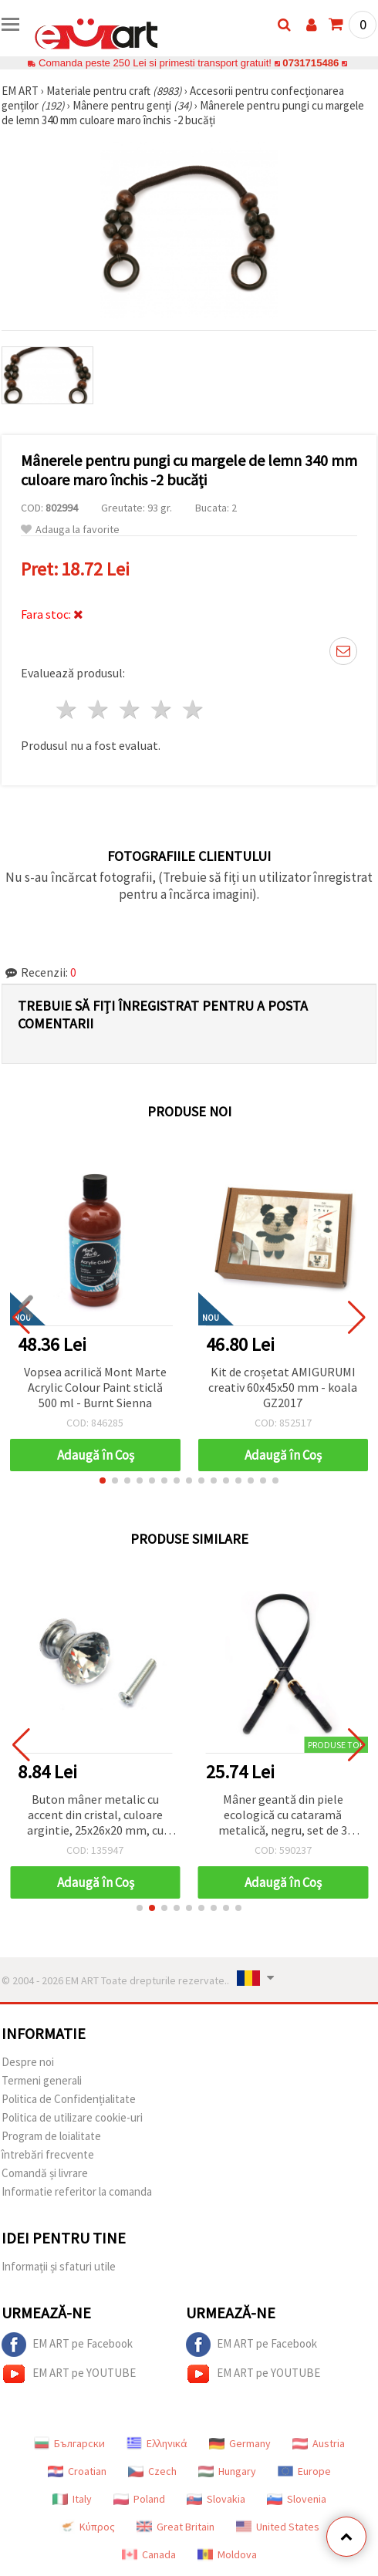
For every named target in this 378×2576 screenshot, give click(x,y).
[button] (103, 1480)
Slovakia (216, 2499)
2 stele (99, 709)
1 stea (67, 709)
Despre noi (28, 2061)
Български (69, 2443)
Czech (152, 2471)
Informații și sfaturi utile (59, 2266)
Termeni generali (42, 2080)
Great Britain (175, 2526)
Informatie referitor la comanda (77, 2191)
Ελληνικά (157, 2443)
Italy (72, 2499)
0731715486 (310, 63)
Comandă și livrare (45, 2173)
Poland (139, 2499)
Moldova (227, 2554)
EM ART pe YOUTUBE (69, 2374)
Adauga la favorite (70, 529)
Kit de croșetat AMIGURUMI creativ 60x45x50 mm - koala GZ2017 (282, 1387)
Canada (149, 2554)
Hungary (227, 2471)
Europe (304, 2471)
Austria (318, 2443)
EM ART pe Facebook (67, 2344)
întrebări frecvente (48, 2154)
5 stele (193, 709)
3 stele (131, 709)
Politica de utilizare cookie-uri (72, 2117)
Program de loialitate (51, 2136)
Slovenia (296, 2499)
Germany (240, 2443)
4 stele (161, 709)
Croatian (77, 2471)
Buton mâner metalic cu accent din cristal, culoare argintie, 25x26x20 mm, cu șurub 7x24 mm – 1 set (95, 1815)
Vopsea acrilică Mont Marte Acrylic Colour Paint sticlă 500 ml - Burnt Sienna (95, 1387)
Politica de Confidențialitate (69, 2099)
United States (277, 2526)
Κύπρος (87, 2526)
